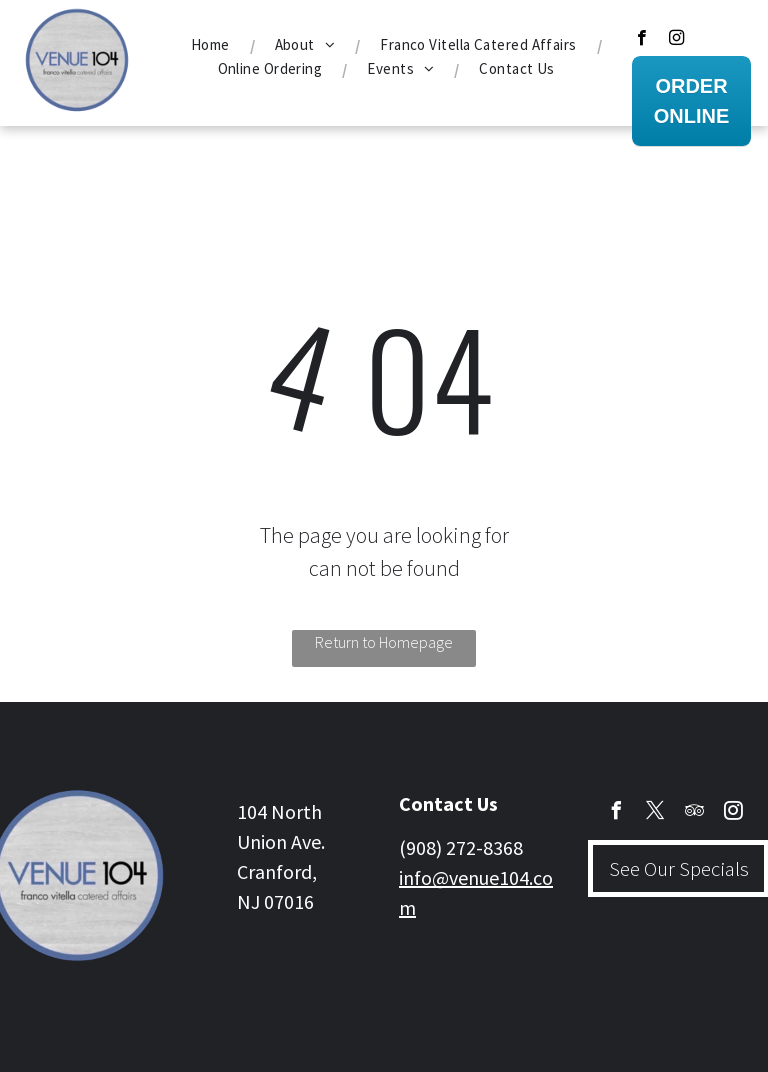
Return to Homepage (384, 642)
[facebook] (641, 40)
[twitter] (656, 813)
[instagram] (676, 40)
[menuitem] (213, 45)
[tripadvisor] (695, 813)
